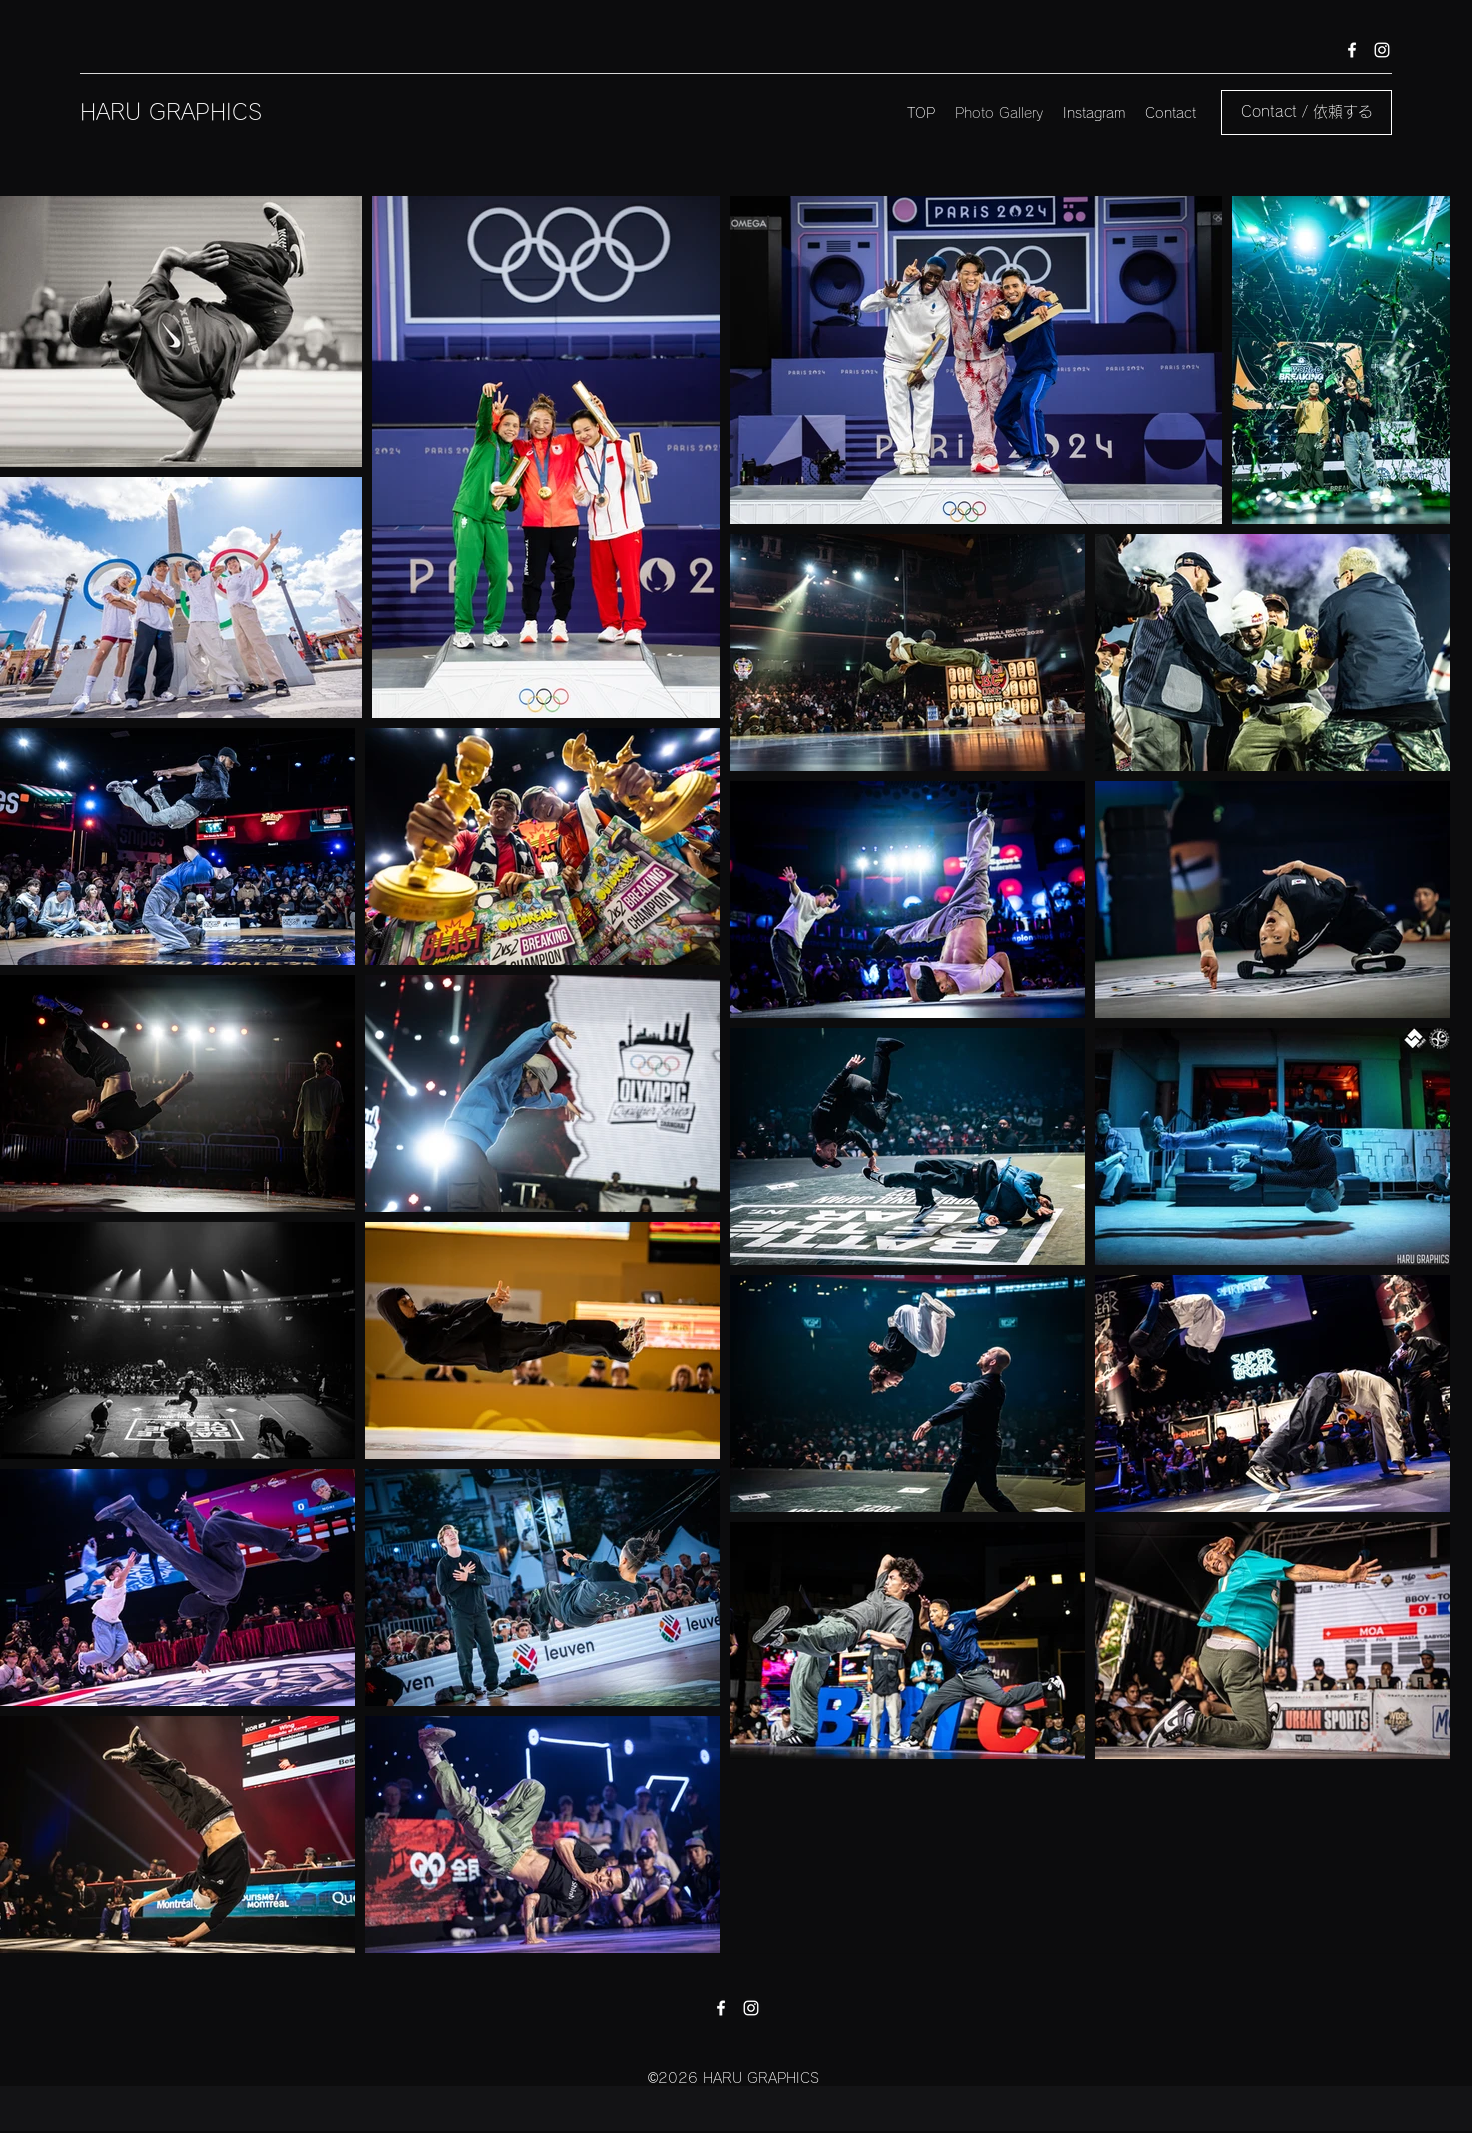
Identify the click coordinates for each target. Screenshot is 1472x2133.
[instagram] (1382, 50)
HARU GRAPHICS (171, 112)
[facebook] (1352, 50)
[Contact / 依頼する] (1306, 112)
